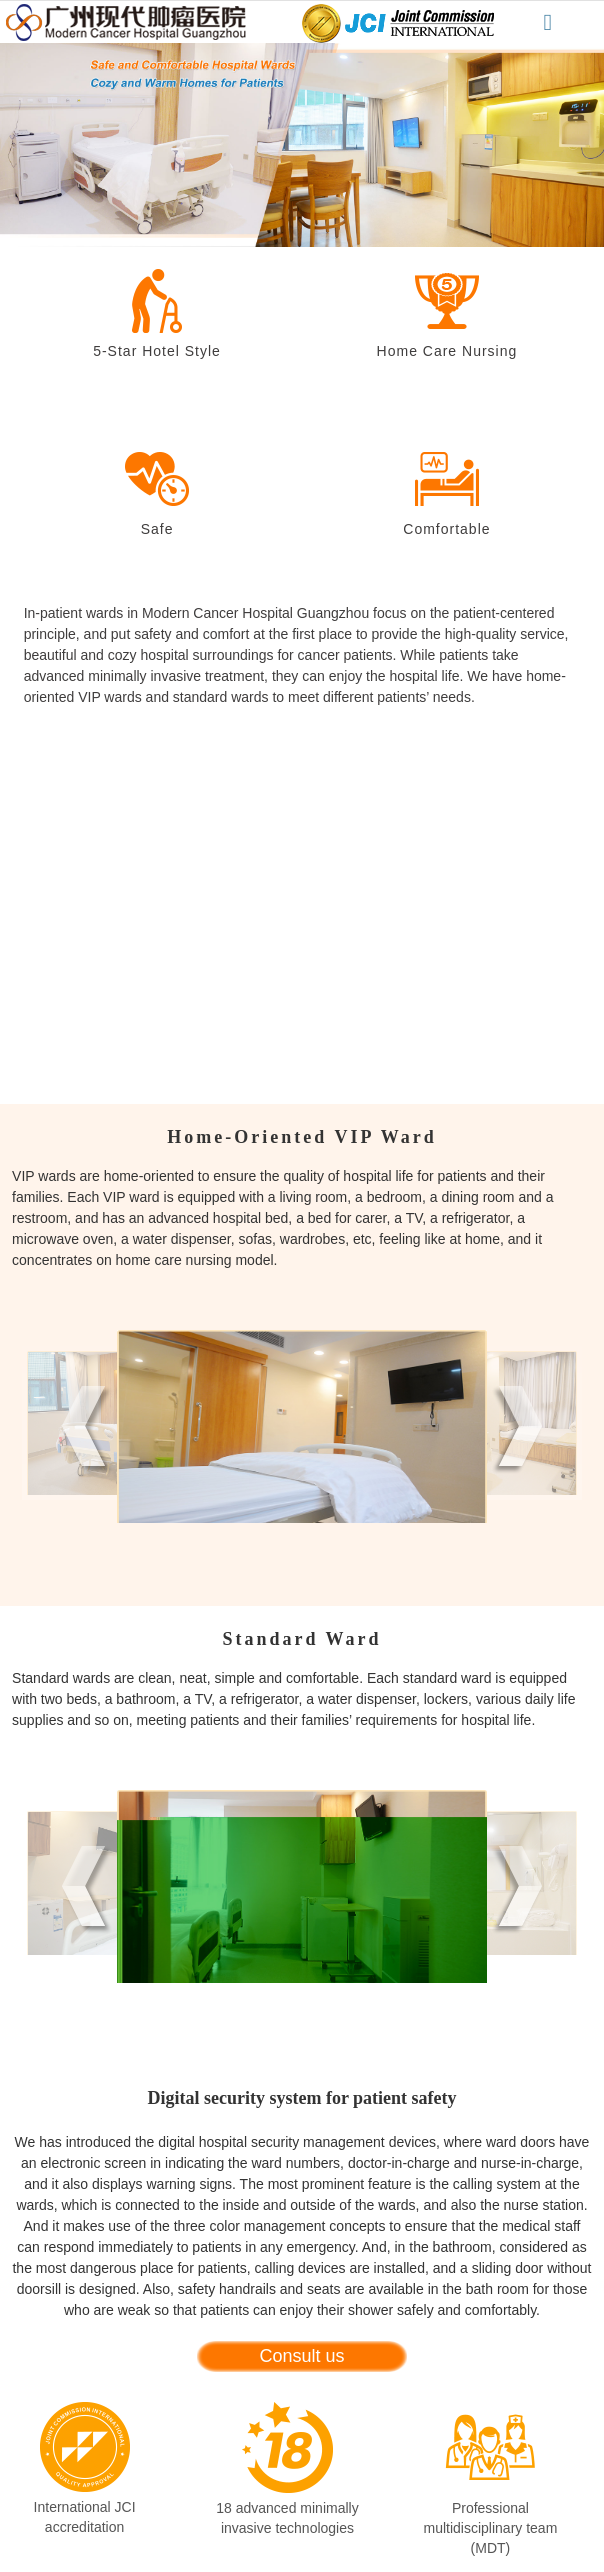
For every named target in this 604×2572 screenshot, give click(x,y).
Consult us (301, 2356)
